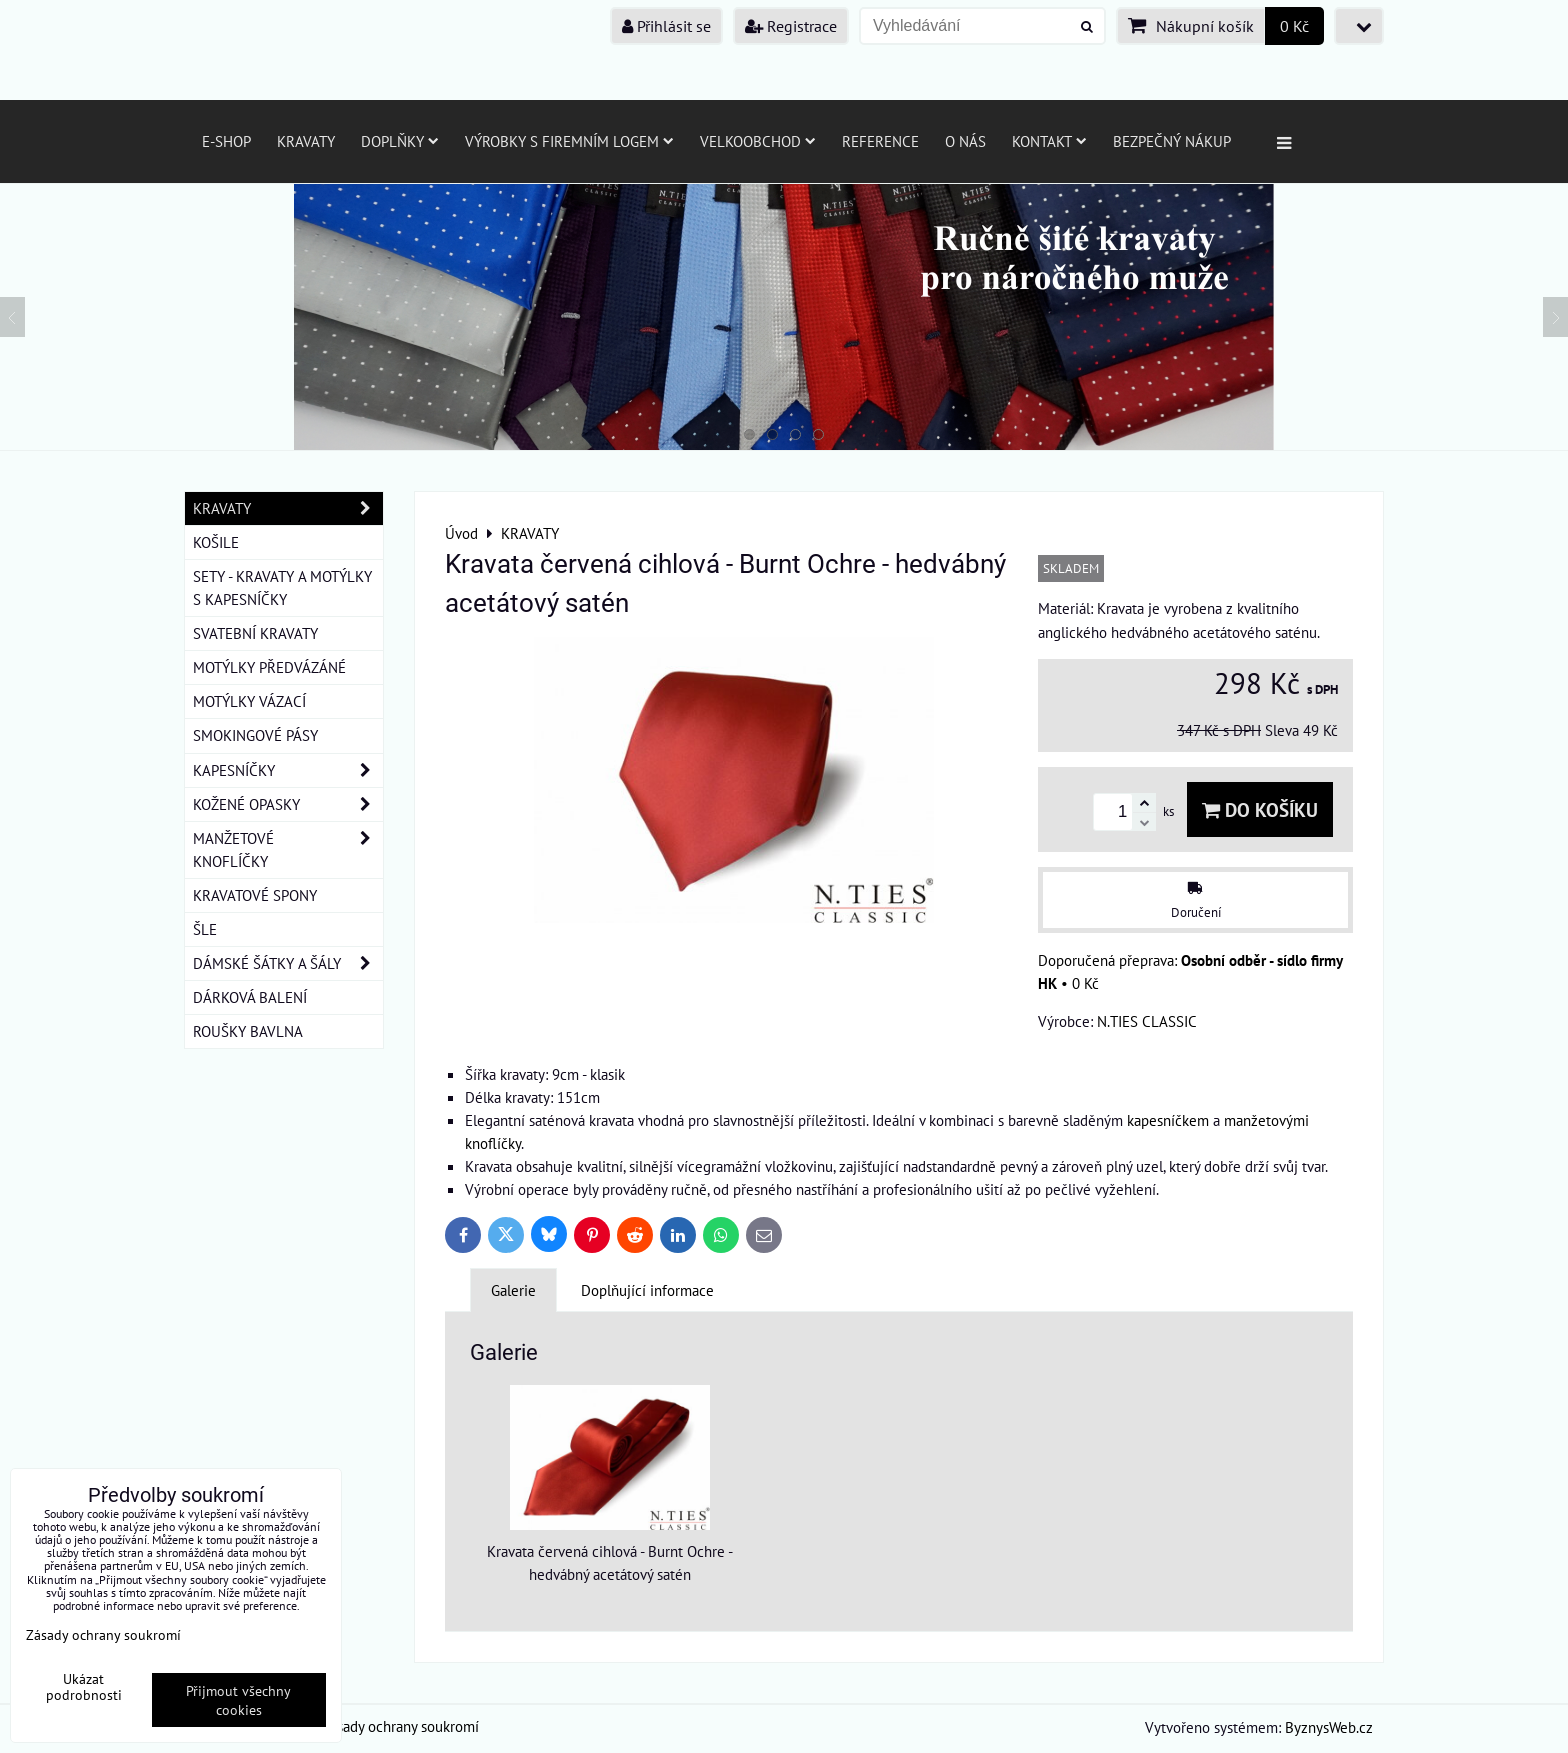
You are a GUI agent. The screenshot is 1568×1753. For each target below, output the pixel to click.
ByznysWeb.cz (1329, 1727)
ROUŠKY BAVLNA (248, 1031)
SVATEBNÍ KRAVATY (255, 633)
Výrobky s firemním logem (569, 141)
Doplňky (400, 141)
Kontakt (1049, 141)
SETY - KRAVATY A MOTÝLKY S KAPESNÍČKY (282, 587)
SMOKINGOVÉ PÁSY (255, 735)
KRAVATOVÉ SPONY (255, 895)
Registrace (791, 26)
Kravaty (306, 141)
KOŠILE (216, 542)
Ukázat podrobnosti (84, 1687)
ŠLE (205, 929)
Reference (880, 141)
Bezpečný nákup (1172, 141)
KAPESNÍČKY (288, 770)
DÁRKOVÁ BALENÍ (250, 997)
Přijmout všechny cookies (238, 1700)
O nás (965, 141)
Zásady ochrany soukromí (400, 1726)
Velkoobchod (758, 141)
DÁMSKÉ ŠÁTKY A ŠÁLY (288, 963)
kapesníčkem (1168, 1120)
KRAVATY (288, 508)
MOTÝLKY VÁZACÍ (249, 701)
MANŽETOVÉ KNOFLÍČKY (288, 850)
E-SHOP (226, 141)
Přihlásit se (666, 26)
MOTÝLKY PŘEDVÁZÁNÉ (269, 667)
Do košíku (1260, 809)
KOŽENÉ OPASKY (288, 804)
